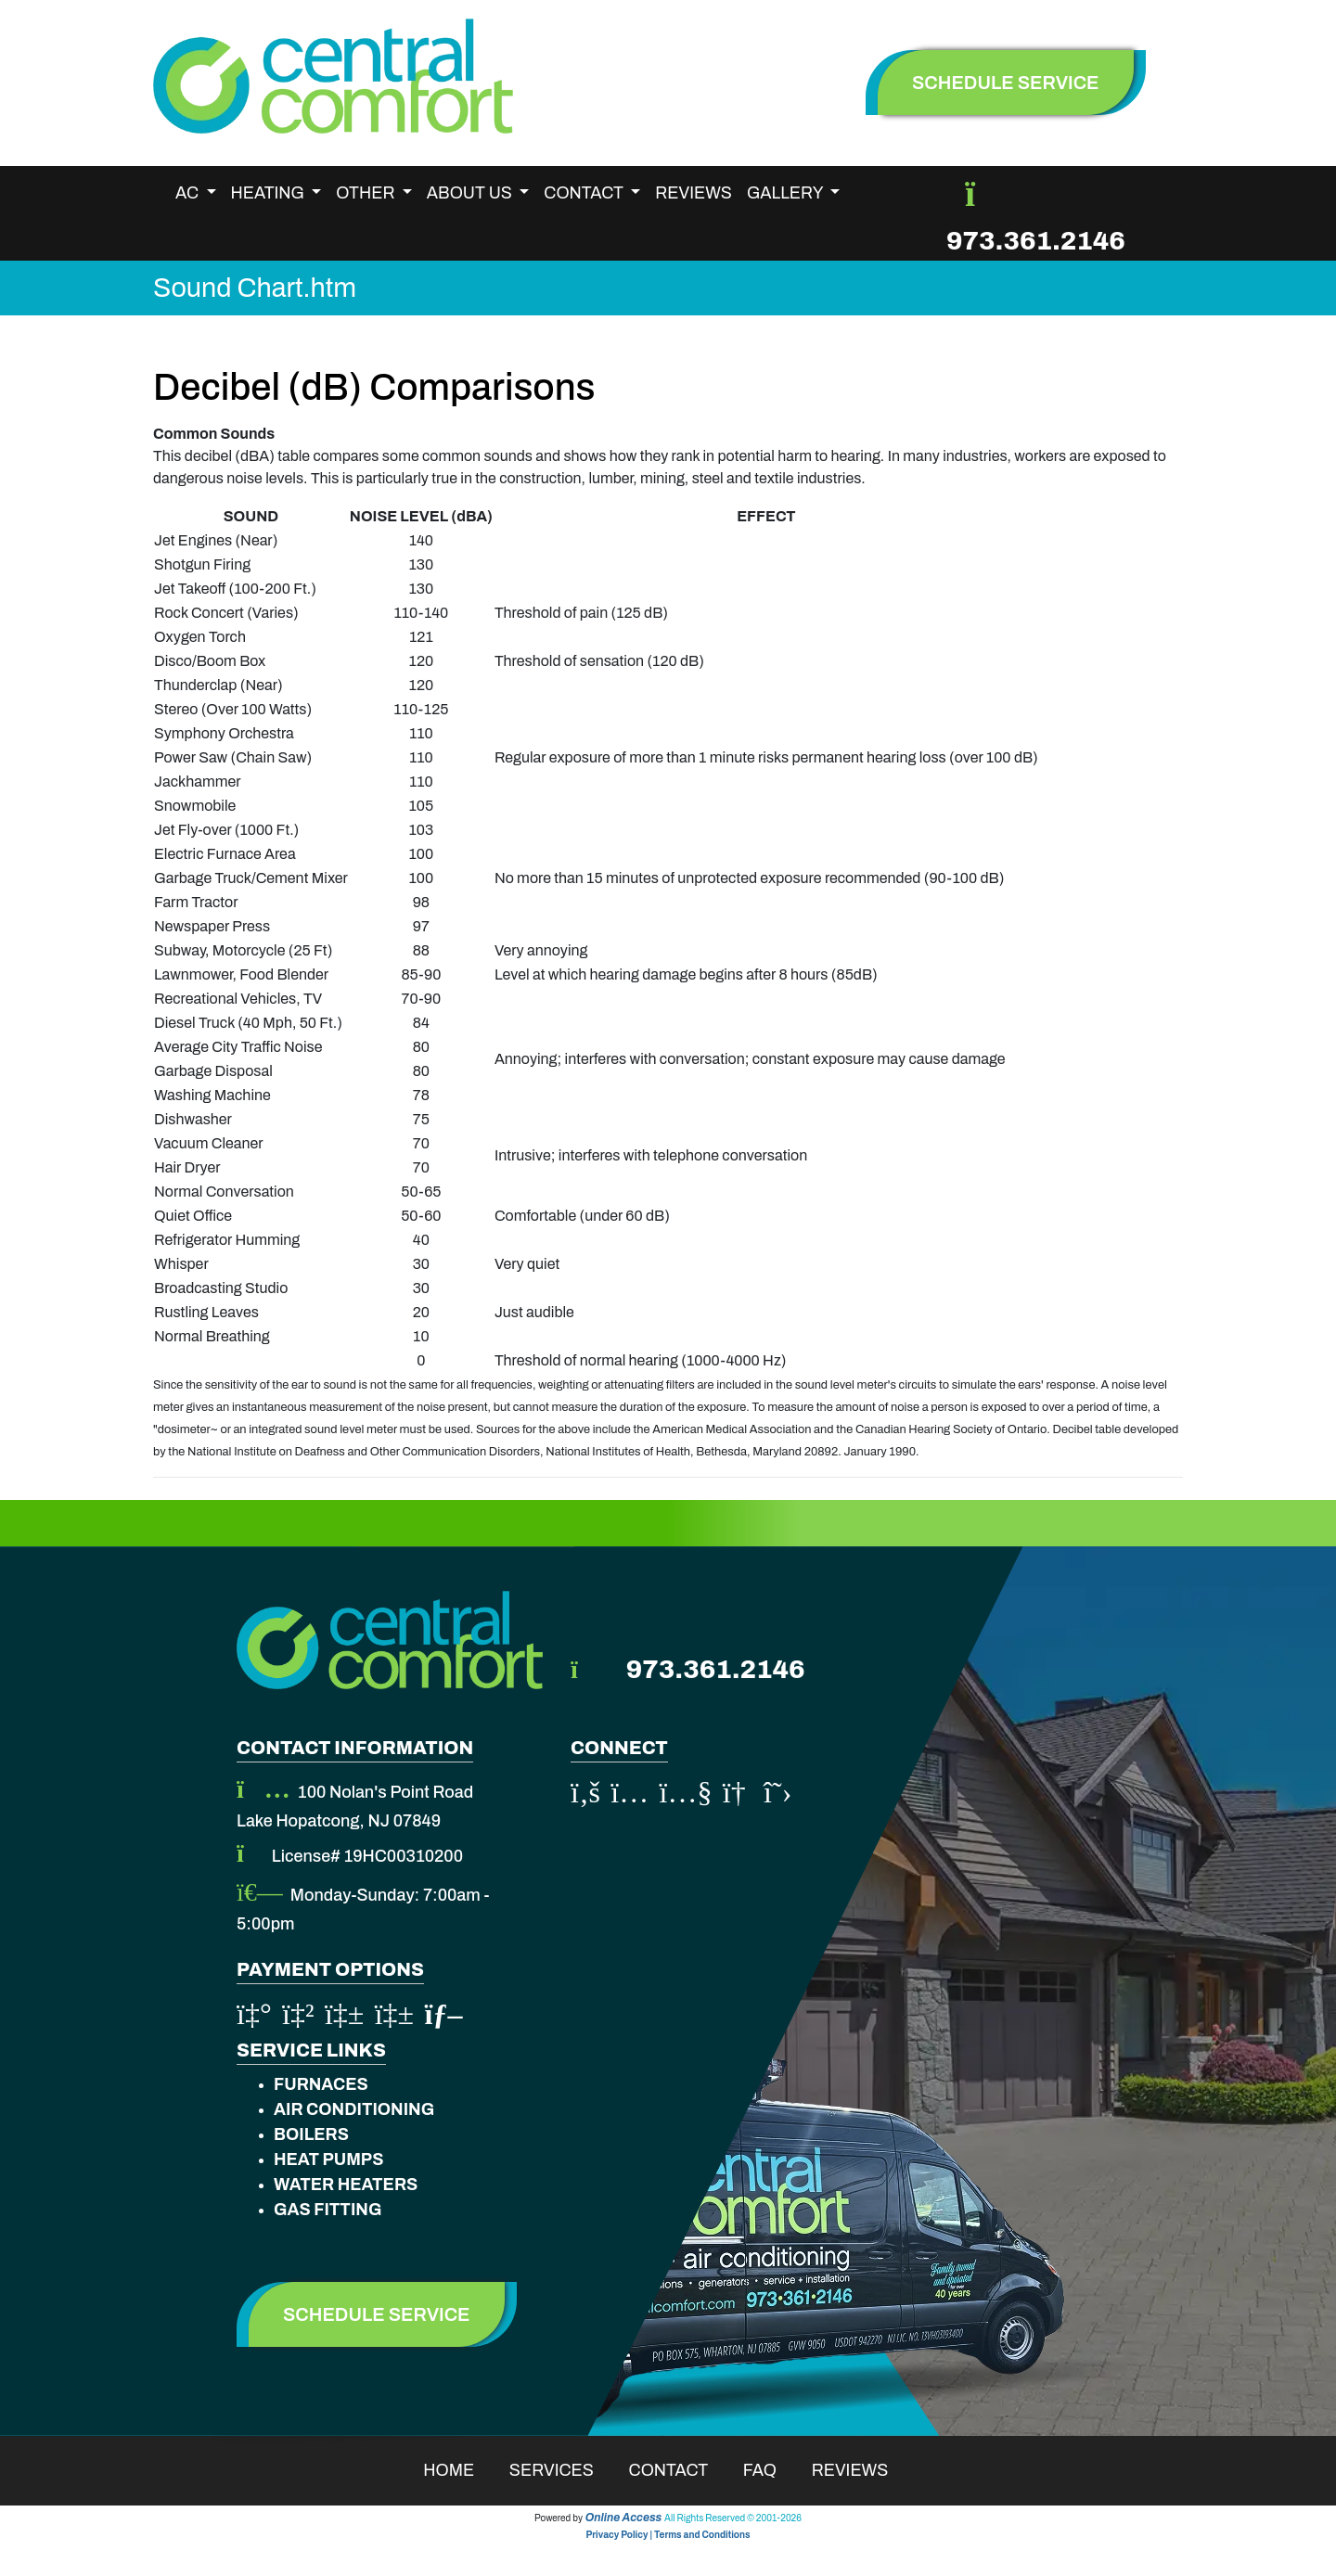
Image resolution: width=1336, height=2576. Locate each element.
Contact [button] (585, 193)
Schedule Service (376, 2314)
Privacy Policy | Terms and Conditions (667, 2535)
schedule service (1005, 82)
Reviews (693, 193)
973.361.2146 (1035, 240)
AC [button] (188, 193)
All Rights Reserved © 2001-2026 (733, 2518)
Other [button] (367, 193)
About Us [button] (471, 193)
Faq (771, 2470)
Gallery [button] (787, 193)
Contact (680, 2470)
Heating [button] (269, 193)
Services (564, 2470)
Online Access (623, 2517)
